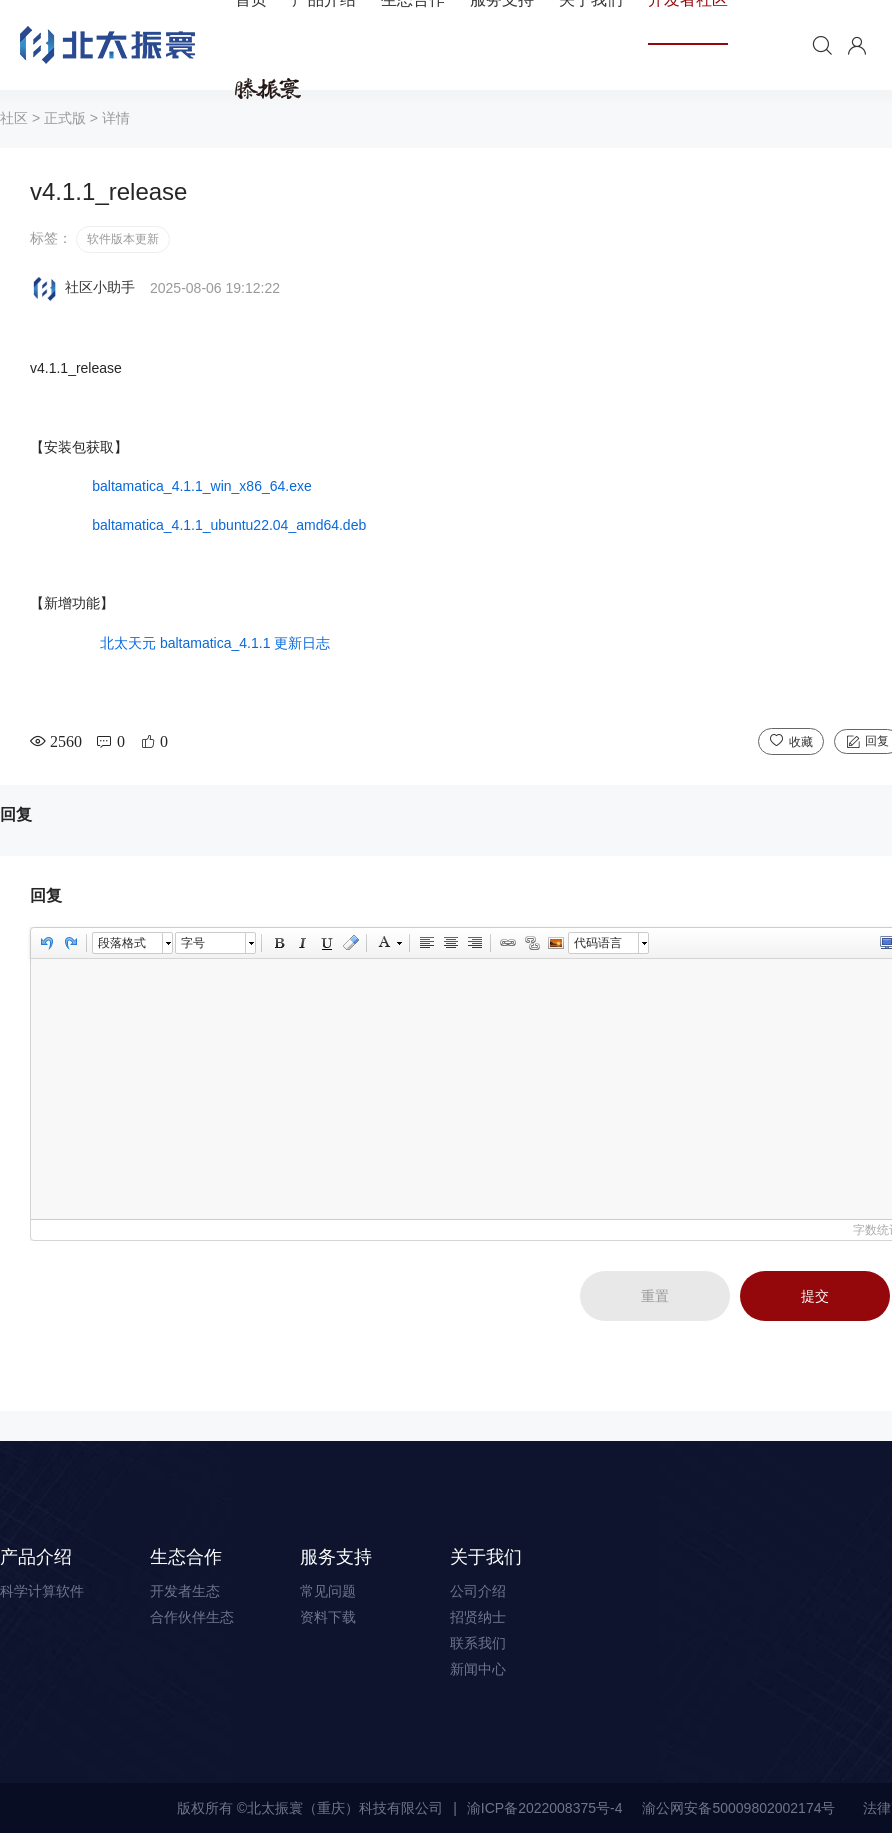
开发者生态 (185, 1591)
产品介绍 (36, 1557)
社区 (14, 118)
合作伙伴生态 (192, 1617)
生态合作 (186, 1557)
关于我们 (486, 1557)
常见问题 (328, 1591)
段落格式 (122, 943)
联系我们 (478, 1643)
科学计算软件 (42, 1591)
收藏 (801, 741)
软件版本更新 (123, 239)
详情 (116, 118)
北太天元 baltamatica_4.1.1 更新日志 (215, 643)
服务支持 (336, 1557)
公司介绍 (478, 1591)
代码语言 (598, 943)
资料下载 (328, 1617)
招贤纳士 (478, 1617)
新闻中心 (478, 1669)
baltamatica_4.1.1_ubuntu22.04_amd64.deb (229, 525)
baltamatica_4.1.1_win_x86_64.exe (197, 486)
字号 (193, 943)
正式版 (65, 118)
